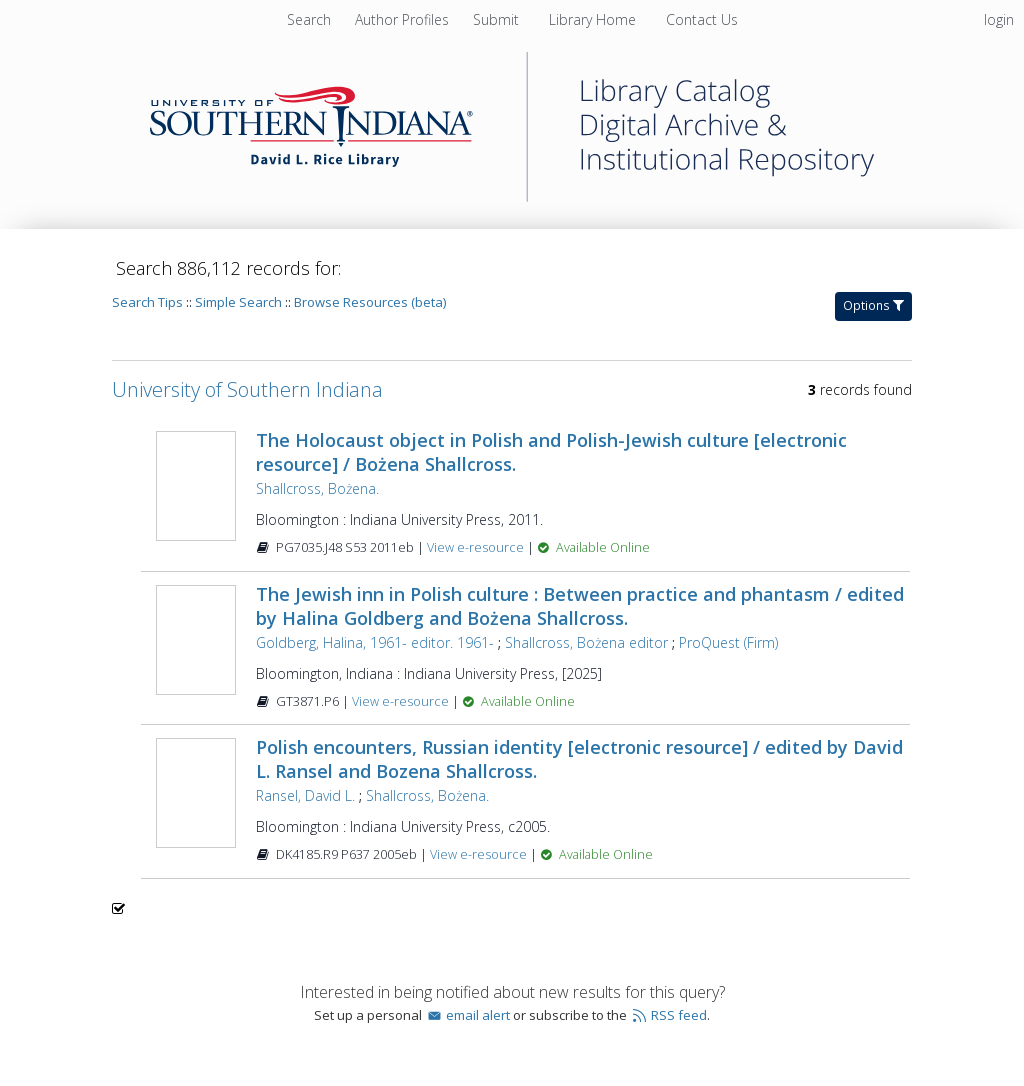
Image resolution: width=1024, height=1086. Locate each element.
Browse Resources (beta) (370, 302)
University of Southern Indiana (247, 389)
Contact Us (702, 19)
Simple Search (238, 302)
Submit (498, 19)
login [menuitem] (999, 19)
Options (873, 305)
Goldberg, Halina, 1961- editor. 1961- (375, 642)
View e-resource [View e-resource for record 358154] (480, 854)
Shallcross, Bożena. (317, 488)
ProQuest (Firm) (728, 642)
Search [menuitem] (309, 19)
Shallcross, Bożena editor (586, 642)
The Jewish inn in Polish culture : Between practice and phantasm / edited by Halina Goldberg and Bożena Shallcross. (580, 606)
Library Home (594, 19)
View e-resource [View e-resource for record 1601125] (402, 701)
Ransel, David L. (305, 795)
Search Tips (147, 302)
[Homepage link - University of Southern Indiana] (512, 196)
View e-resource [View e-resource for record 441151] (477, 547)
